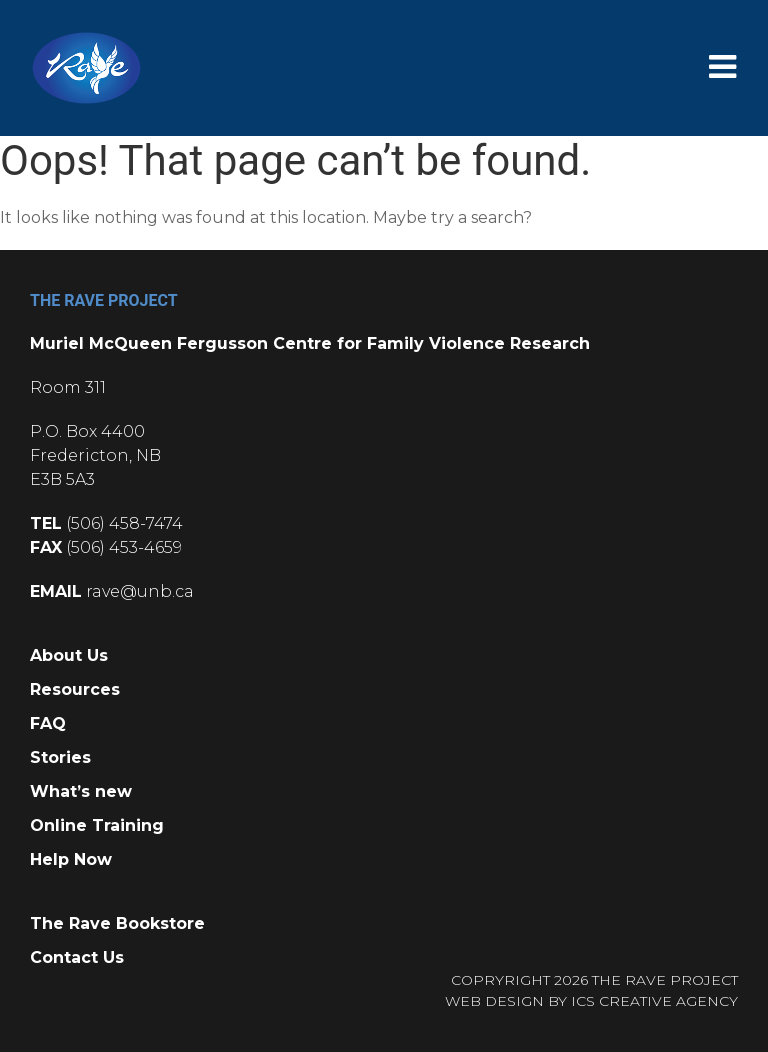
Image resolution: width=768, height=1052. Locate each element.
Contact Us (77, 957)
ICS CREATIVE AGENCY (654, 1001)
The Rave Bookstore (117, 923)
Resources (75, 689)
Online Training (97, 825)
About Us (69, 655)
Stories (60, 757)
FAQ (48, 723)
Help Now (71, 859)
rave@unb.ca (140, 591)
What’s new (81, 791)
